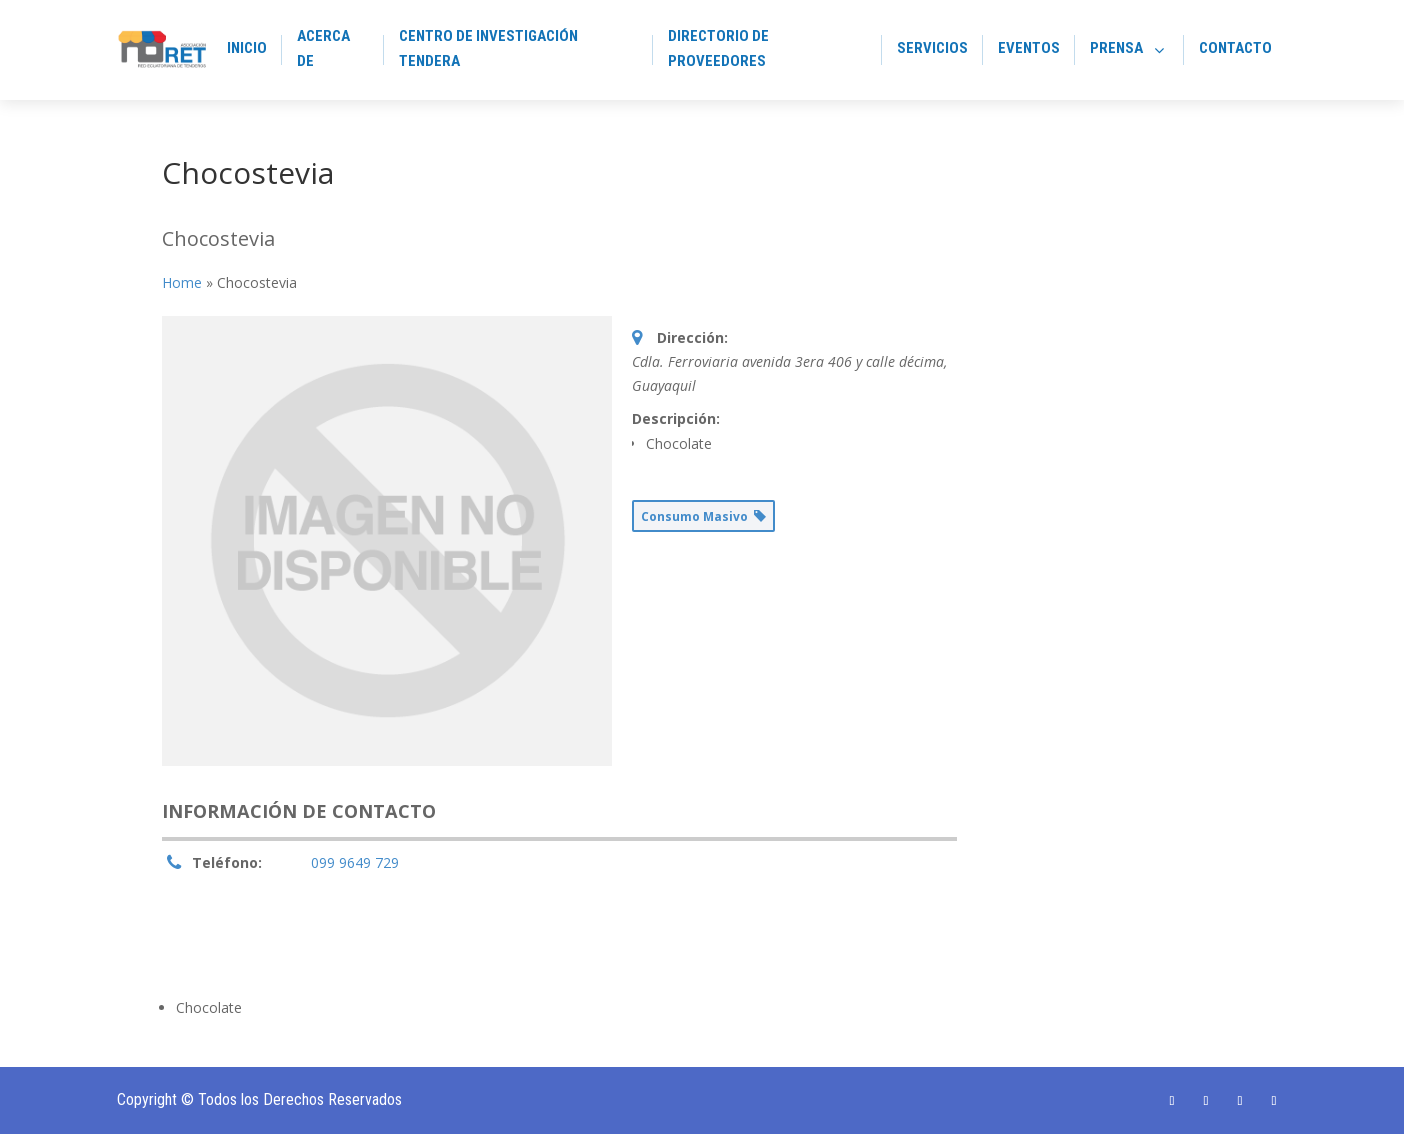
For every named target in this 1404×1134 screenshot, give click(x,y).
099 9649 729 (355, 862)
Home (182, 282)
